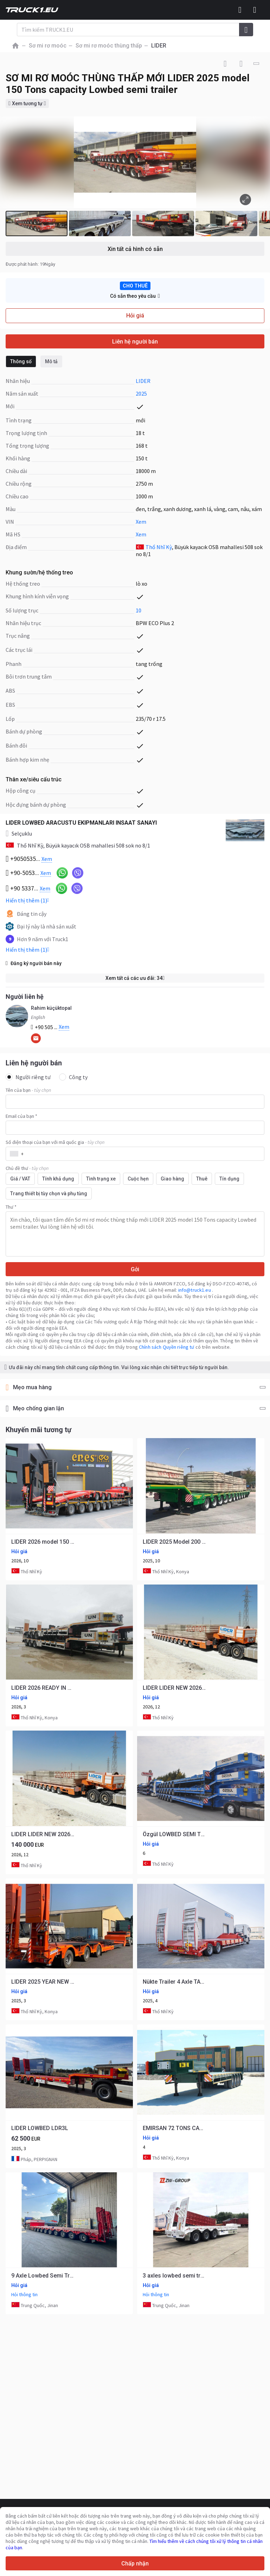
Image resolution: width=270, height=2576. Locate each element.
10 (138, 610)
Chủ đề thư (27, 1168)
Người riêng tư (28, 1077)
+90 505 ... (50, 1027)
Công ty (73, 1077)
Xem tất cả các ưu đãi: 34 (135, 978)
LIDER (143, 380)
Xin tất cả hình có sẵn (135, 249)
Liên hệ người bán (135, 341)
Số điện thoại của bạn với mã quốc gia (55, 1142)
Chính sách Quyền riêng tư (166, 1347)
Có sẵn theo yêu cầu (135, 296)
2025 (141, 393)
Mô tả (51, 361)
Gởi (135, 1269)
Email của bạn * (21, 1116)
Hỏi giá (135, 315)
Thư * (11, 1207)
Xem (141, 521)
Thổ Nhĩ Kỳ (159, 546)
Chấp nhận (135, 2563)
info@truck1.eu (195, 1290)
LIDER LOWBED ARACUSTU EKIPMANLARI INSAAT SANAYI (81, 822)
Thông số (21, 361)
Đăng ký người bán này (34, 963)
